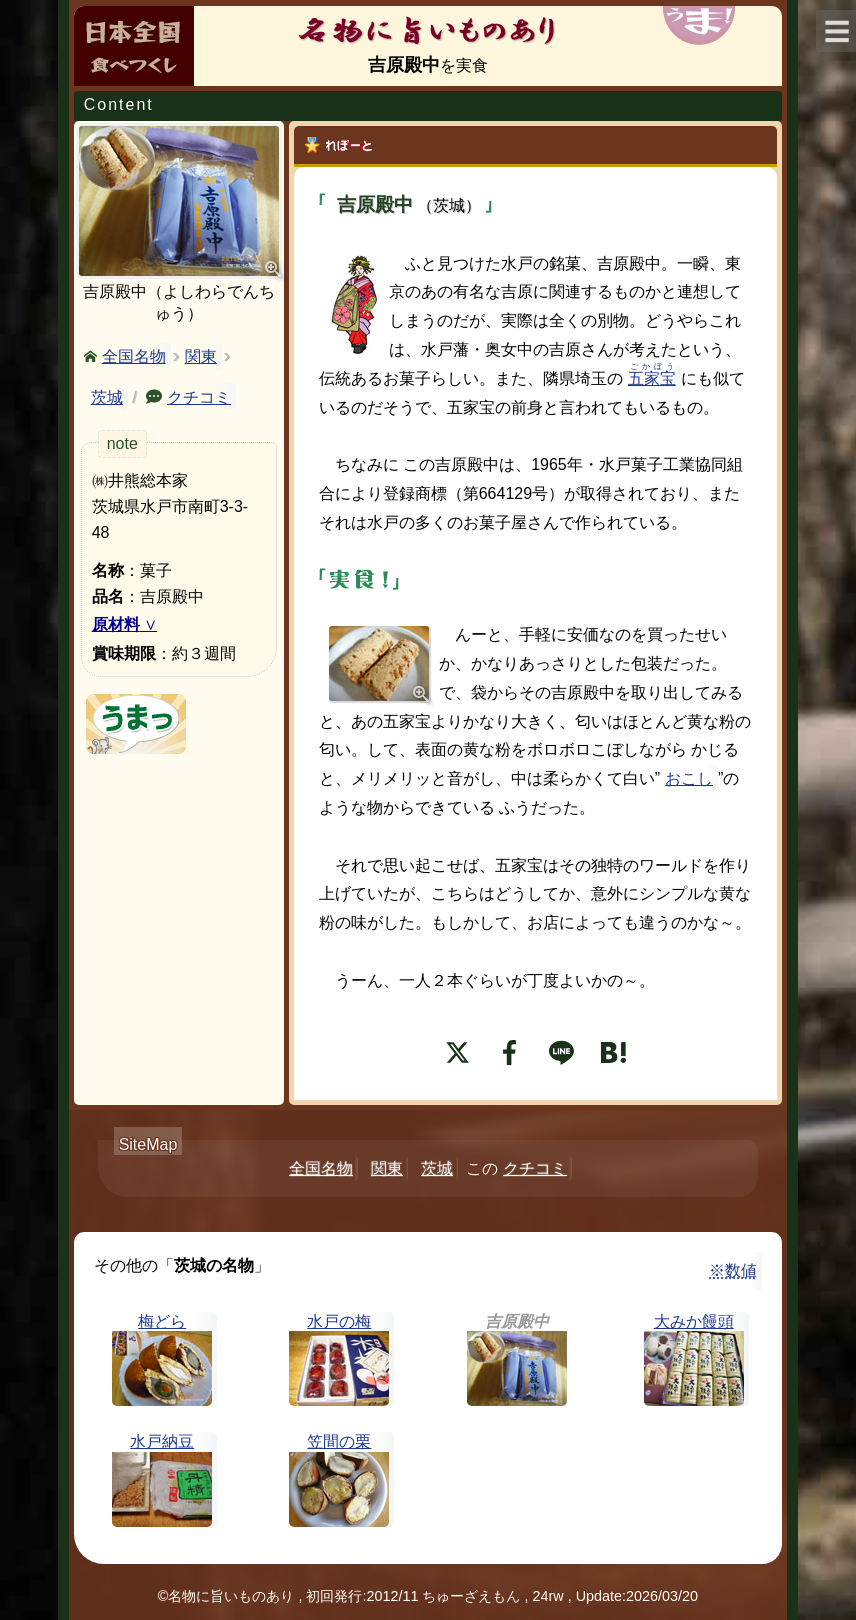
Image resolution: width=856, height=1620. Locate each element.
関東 (201, 356)
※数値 (733, 1270)
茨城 (107, 397)
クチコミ (199, 396)
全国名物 (134, 355)
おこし (689, 778)
